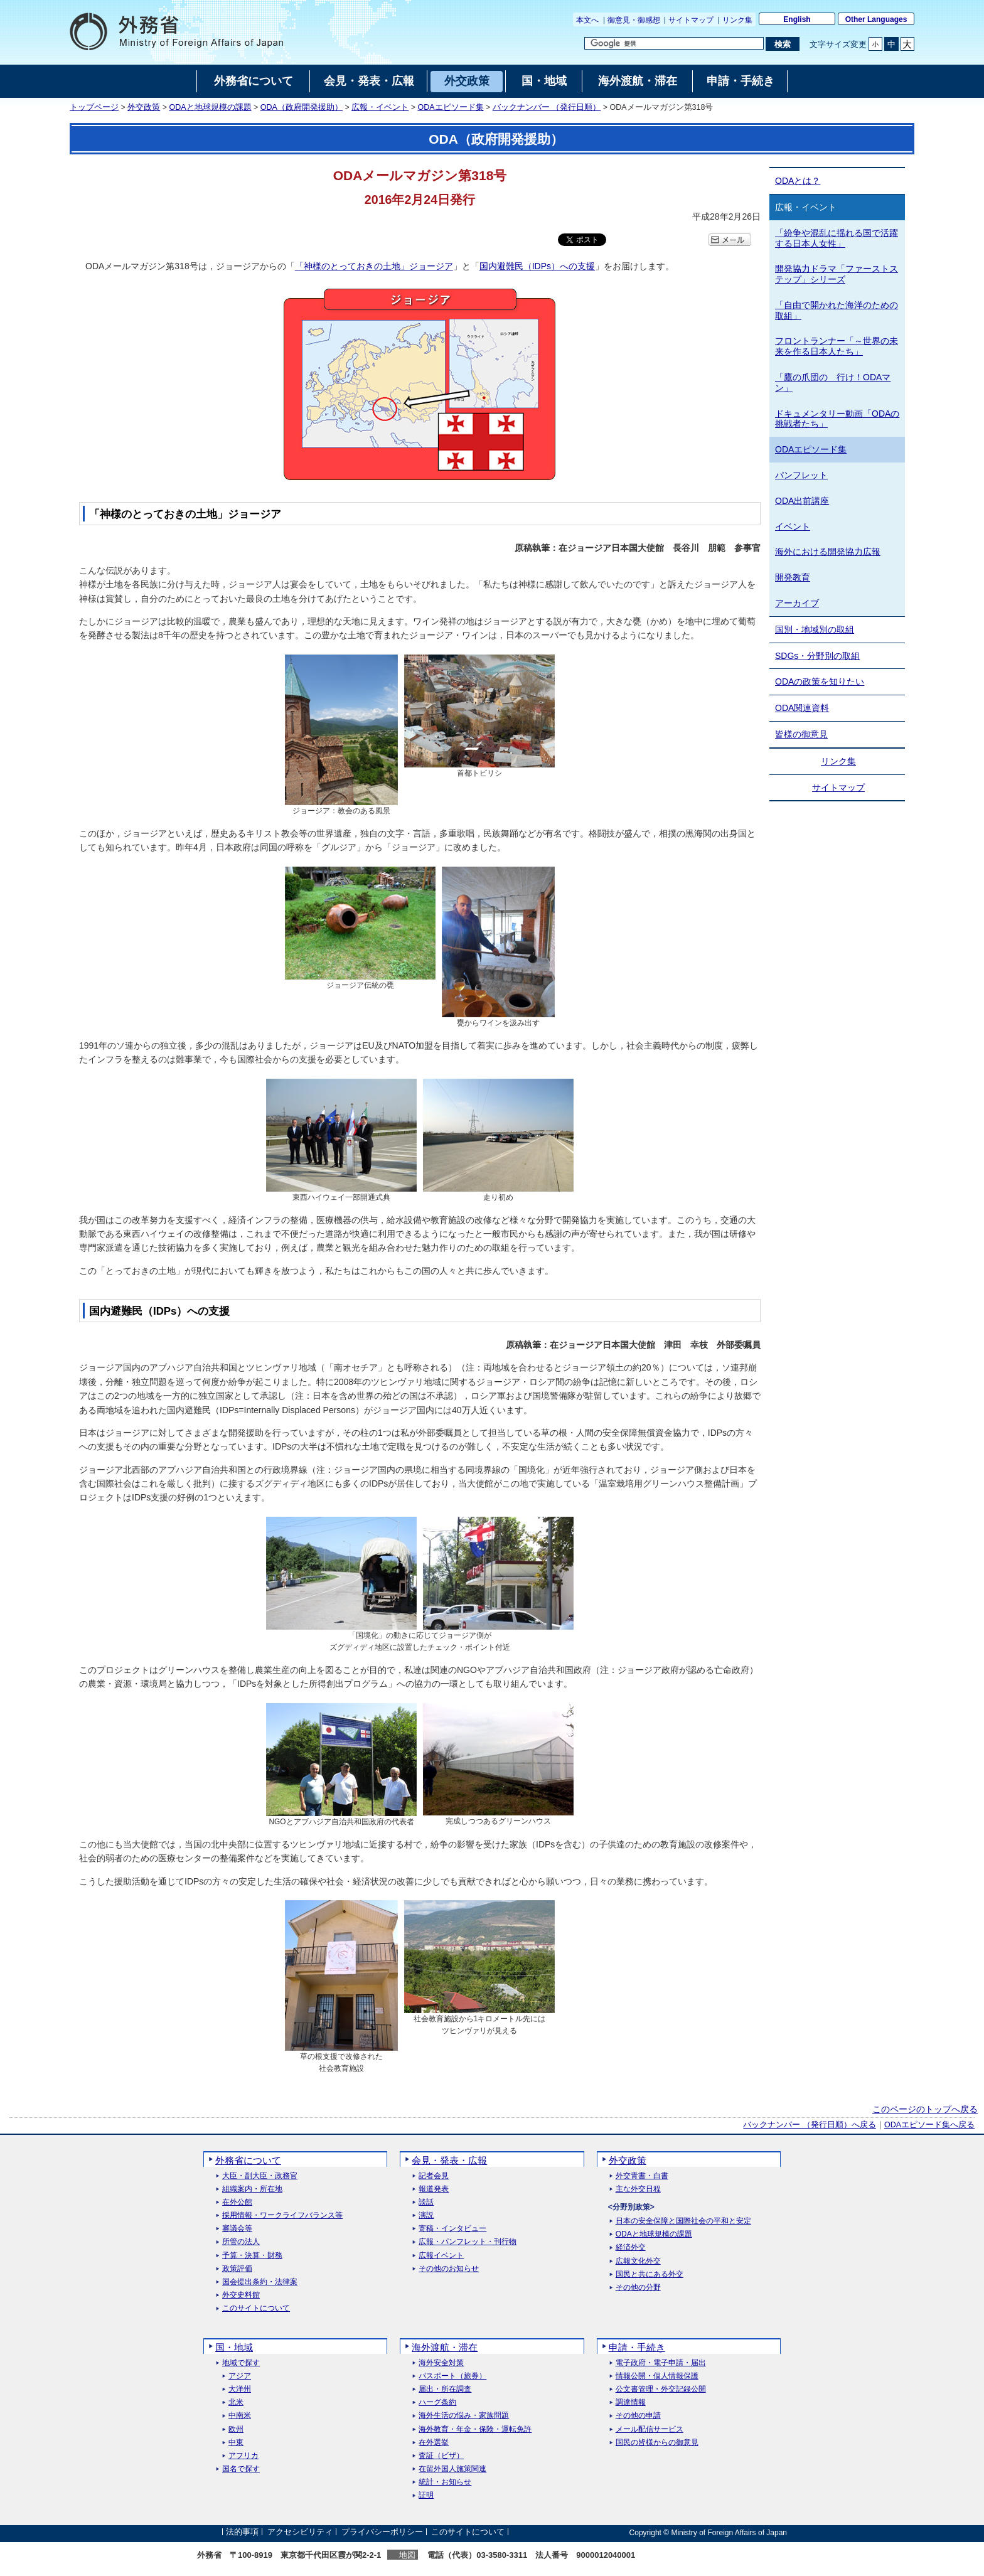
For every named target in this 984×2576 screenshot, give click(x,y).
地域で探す (241, 2363)
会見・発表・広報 (449, 2160)
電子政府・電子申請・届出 (661, 2363)
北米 (235, 2402)
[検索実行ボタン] (782, 44)
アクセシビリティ (300, 2532)
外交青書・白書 (642, 2176)
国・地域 (234, 2347)
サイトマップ (691, 20)
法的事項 (242, 2532)
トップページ (94, 107)
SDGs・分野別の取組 (817, 656)
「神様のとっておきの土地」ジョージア (374, 266)
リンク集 (737, 20)
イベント (792, 526)
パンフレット (801, 475)
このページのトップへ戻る (925, 2109)
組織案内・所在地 (252, 2189)
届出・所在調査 (445, 2389)
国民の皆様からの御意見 (657, 2443)
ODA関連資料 (802, 708)
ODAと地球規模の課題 (210, 107)
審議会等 (237, 2229)
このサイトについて (256, 2308)
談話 (426, 2202)
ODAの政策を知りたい (819, 681)
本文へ (587, 20)
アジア (239, 2376)
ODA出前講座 (802, 501)
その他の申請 (638, 2416)
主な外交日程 (638, 2189)
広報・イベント (380, 107)
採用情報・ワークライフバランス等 (282, 2215)
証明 (426, 2495)
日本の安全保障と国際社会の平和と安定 (683, 2221)
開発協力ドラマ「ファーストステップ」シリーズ (836, 274)
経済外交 (631, 2247)
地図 (407, 2555)
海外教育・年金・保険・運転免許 (475, 2429)
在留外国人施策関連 (452, 2469)
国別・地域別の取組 (814, 629)
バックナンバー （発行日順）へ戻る (809, 2124)
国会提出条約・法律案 (259, 2282)
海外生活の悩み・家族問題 (464, 2416)
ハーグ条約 (437, 2402)
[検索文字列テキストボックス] (674, 43)
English (796, 19)
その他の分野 (638, 2288)
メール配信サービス (649, 2429)
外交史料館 (241, 2295)
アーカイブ (797, 603)
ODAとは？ (797, 181)
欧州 (235, 2429)
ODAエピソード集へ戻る (929, 2124)
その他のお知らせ (449, 2269)
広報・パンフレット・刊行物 (467, 2242)
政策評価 (237, 2269)
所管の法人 (241, 2242)
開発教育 (792, 577)
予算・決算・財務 (252, 2256)
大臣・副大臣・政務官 (259, 2176)
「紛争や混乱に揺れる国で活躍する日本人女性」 (836, 238)
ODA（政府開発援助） (301, 107)
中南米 (239, 2416)
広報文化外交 (638, 2261)
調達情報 (631, 2402)
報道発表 (434, 2189)
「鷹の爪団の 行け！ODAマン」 (832, 382)
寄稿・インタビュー (452, 2229)
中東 (235, 2443)
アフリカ (243, 2456)
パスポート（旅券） (452, 2376)
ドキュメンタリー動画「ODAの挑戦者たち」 (837, 419)
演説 (426, 2215)
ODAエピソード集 (450, 107)
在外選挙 (434, 2443)
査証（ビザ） (441, 2456)
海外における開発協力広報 (827, 552)
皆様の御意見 (801, 734)
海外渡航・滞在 (445, 2347)
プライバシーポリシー (382, 2532)
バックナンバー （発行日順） (547, 107)
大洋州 (239, 2389)
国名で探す (241, 2469)
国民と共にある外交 (649, 2274)
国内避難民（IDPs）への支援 (537, 266)
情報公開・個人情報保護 (657, 2376)
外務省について (248, 2160)
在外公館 (237, 2202)
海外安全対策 (441, 2363)
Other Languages (876, 19)
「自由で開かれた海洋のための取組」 (836, 310)
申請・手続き (637, 2347)
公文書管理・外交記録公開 (661, 2389)
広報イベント (441, 2256)
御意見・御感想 (633, 20)
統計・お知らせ (445, 2482)
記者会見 (434, 2176)
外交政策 (143, 107)
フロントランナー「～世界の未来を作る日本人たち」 (836, 346)
